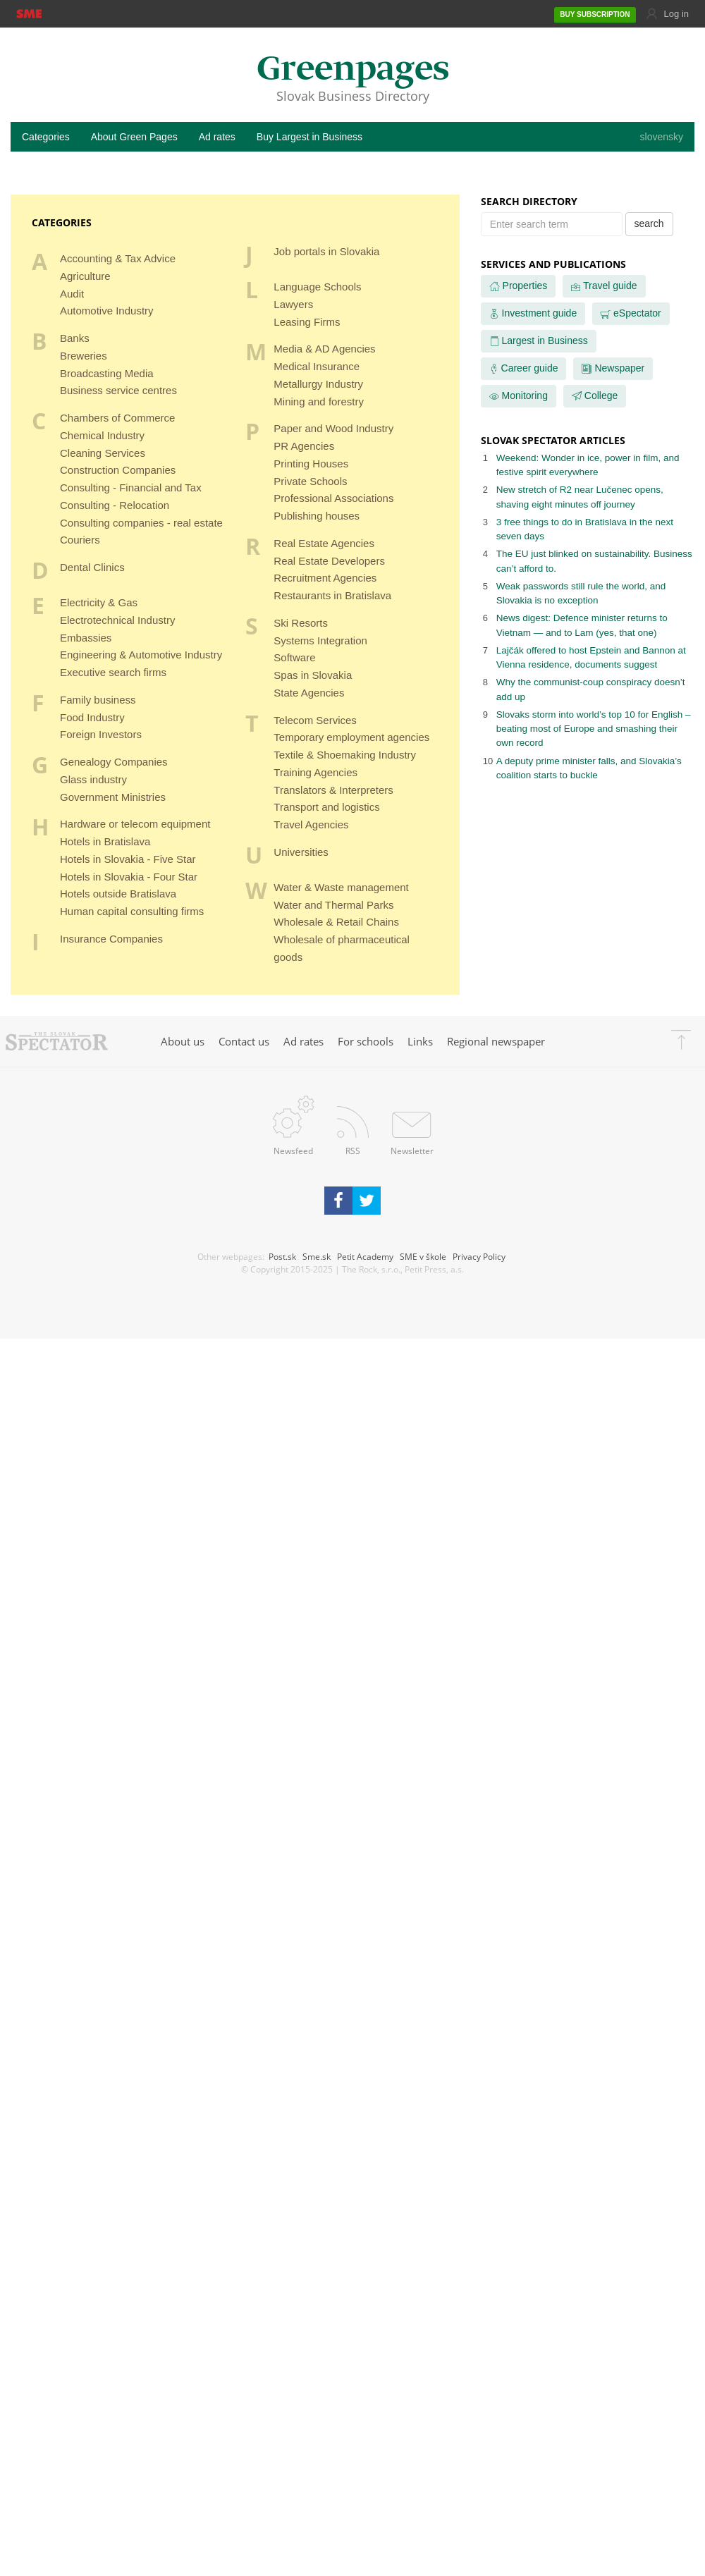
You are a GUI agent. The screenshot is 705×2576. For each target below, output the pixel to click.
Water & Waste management (341, 887)
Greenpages (353, 70)
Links (420, 1041)
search (649, 223)
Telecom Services (315, 720)
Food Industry (92, 717)
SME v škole (423, 1256)
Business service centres (118, 390)
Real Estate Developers (329, 561)
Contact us (244, 1041)
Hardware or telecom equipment (135, 824)
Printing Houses (311, 464)
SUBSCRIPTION (595, 15)
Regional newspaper (496, 1041)
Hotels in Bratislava (105, 841)
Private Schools (310, 481)
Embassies (85, 638)
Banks (75, 338)
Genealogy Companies (114, 762)
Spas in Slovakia (313, 675)
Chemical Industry (102, 435)
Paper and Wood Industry (333, 428)
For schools (365, 1041)
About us (182, 1041)
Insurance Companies (111, 939)
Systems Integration (320, 640)
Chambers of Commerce (117, 418)
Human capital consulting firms (132, 911)
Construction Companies (118, 470)
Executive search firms (113, 672)
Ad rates (217, 136)
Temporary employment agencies (351, 737)
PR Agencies (304, 446)
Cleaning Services (102, 453)
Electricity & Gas (98, 602)
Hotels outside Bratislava (118, 894)
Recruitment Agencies (325, 578)
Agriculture (85, 276)
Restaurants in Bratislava (332, 595)
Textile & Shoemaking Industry (345, 755)
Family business (98, 700)
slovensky (661, 136)
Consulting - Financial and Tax (131, 487)
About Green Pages (134, 136)
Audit (72, 294)
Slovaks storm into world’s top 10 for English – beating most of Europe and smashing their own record (593, 729)
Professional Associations (333, 498)
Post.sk (282, 1256)
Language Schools (317, 287)
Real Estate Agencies (324, 543)
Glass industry (93, 779)
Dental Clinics (92, 567)
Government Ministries (113, 797)
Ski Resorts (301, 623)
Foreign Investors (101, 734)
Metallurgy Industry (318, 384)
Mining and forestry (319, 401)
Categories (46, 136)
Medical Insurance (317, 366)
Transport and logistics (326, 807)
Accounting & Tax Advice (118, 258)
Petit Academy (365, 1256)
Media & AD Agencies (324, 349)
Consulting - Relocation (114, 505)
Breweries (83, 356)
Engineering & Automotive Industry (141, 655)
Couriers (80, 540)
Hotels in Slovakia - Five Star (128, 859)
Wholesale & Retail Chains (336, 922)
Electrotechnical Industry (117, 620)
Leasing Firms (307, 322)
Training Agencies (315, 772)
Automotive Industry (107, 311)
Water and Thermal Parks (333, 905)
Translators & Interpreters (333, 790)
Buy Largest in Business (309, 136)
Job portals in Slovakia (326, 251)
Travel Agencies (311, 824)
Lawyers (293, 304)
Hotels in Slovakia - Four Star (128, 877)
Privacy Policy (479, 1256)
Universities (301, 852)
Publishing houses (317, 516)
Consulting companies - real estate (141, 523)
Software (294, 657)
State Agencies (309, 693)
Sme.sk (316, 1256)
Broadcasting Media (107, 373)
